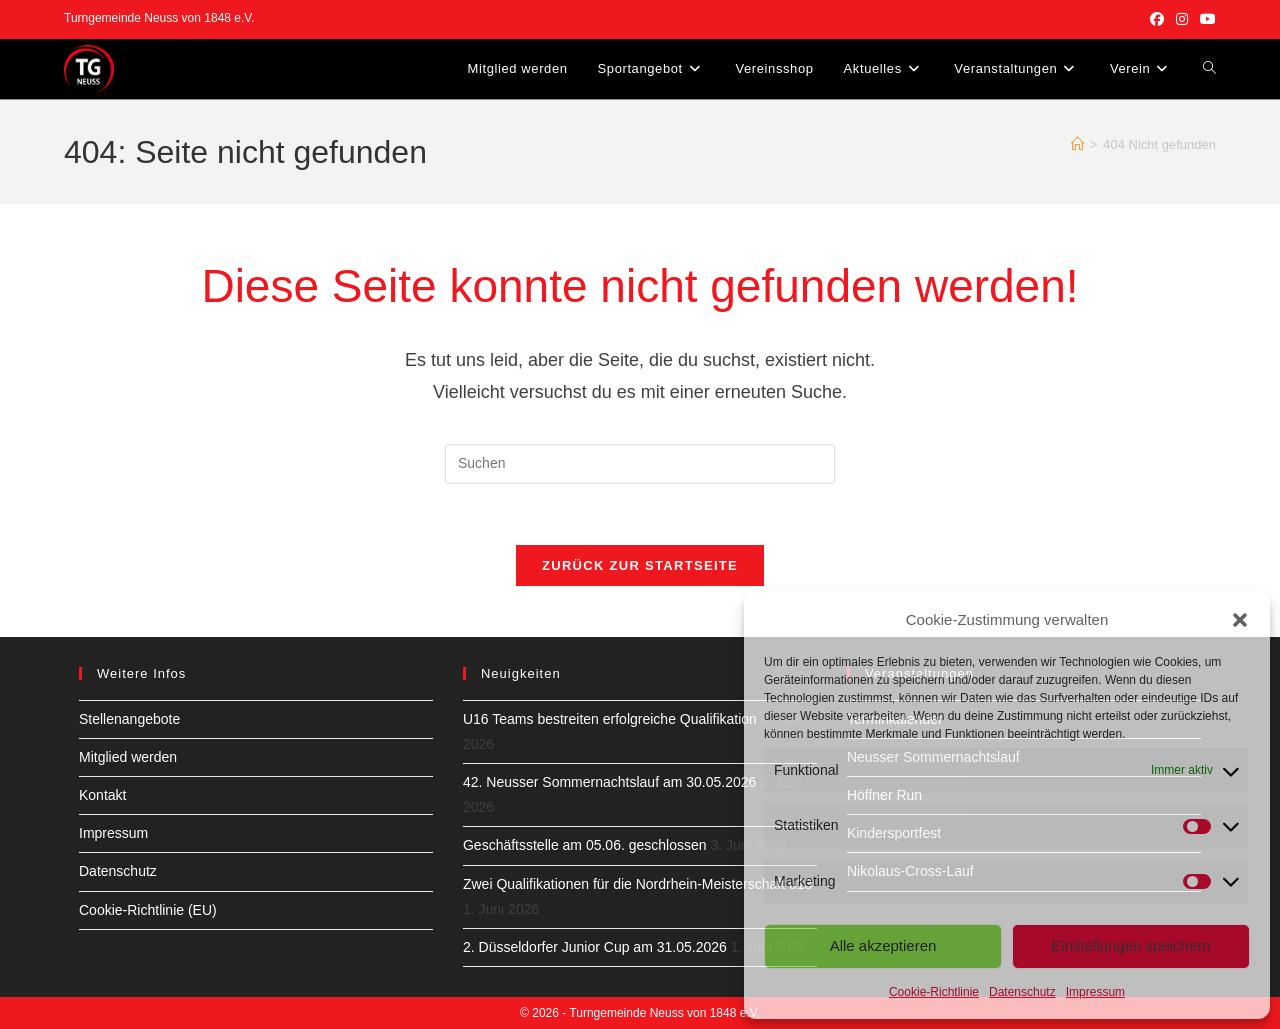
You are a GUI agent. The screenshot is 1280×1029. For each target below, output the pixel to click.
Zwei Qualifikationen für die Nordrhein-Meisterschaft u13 (637, 884)
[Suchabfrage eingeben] (640, 464)
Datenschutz (1022, 992)
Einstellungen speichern (1130, 945)
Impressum (1095, 992)
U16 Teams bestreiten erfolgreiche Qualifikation (610, 719)
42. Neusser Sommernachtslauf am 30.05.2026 (609, 782)
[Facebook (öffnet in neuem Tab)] (1157, 19)
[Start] (1077, 144)
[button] (1240, 620)
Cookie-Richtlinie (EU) (148, 910)
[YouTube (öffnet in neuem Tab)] (1205, 19)
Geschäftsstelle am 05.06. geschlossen (585, 845)
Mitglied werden (128, 757)
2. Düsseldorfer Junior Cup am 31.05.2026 (595, 947)
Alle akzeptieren (883, 945)
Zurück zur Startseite (640, 565)
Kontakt (102, 795)
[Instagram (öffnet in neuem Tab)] (1182, 19)
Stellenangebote (129, 719)
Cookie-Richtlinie (934, 992)
